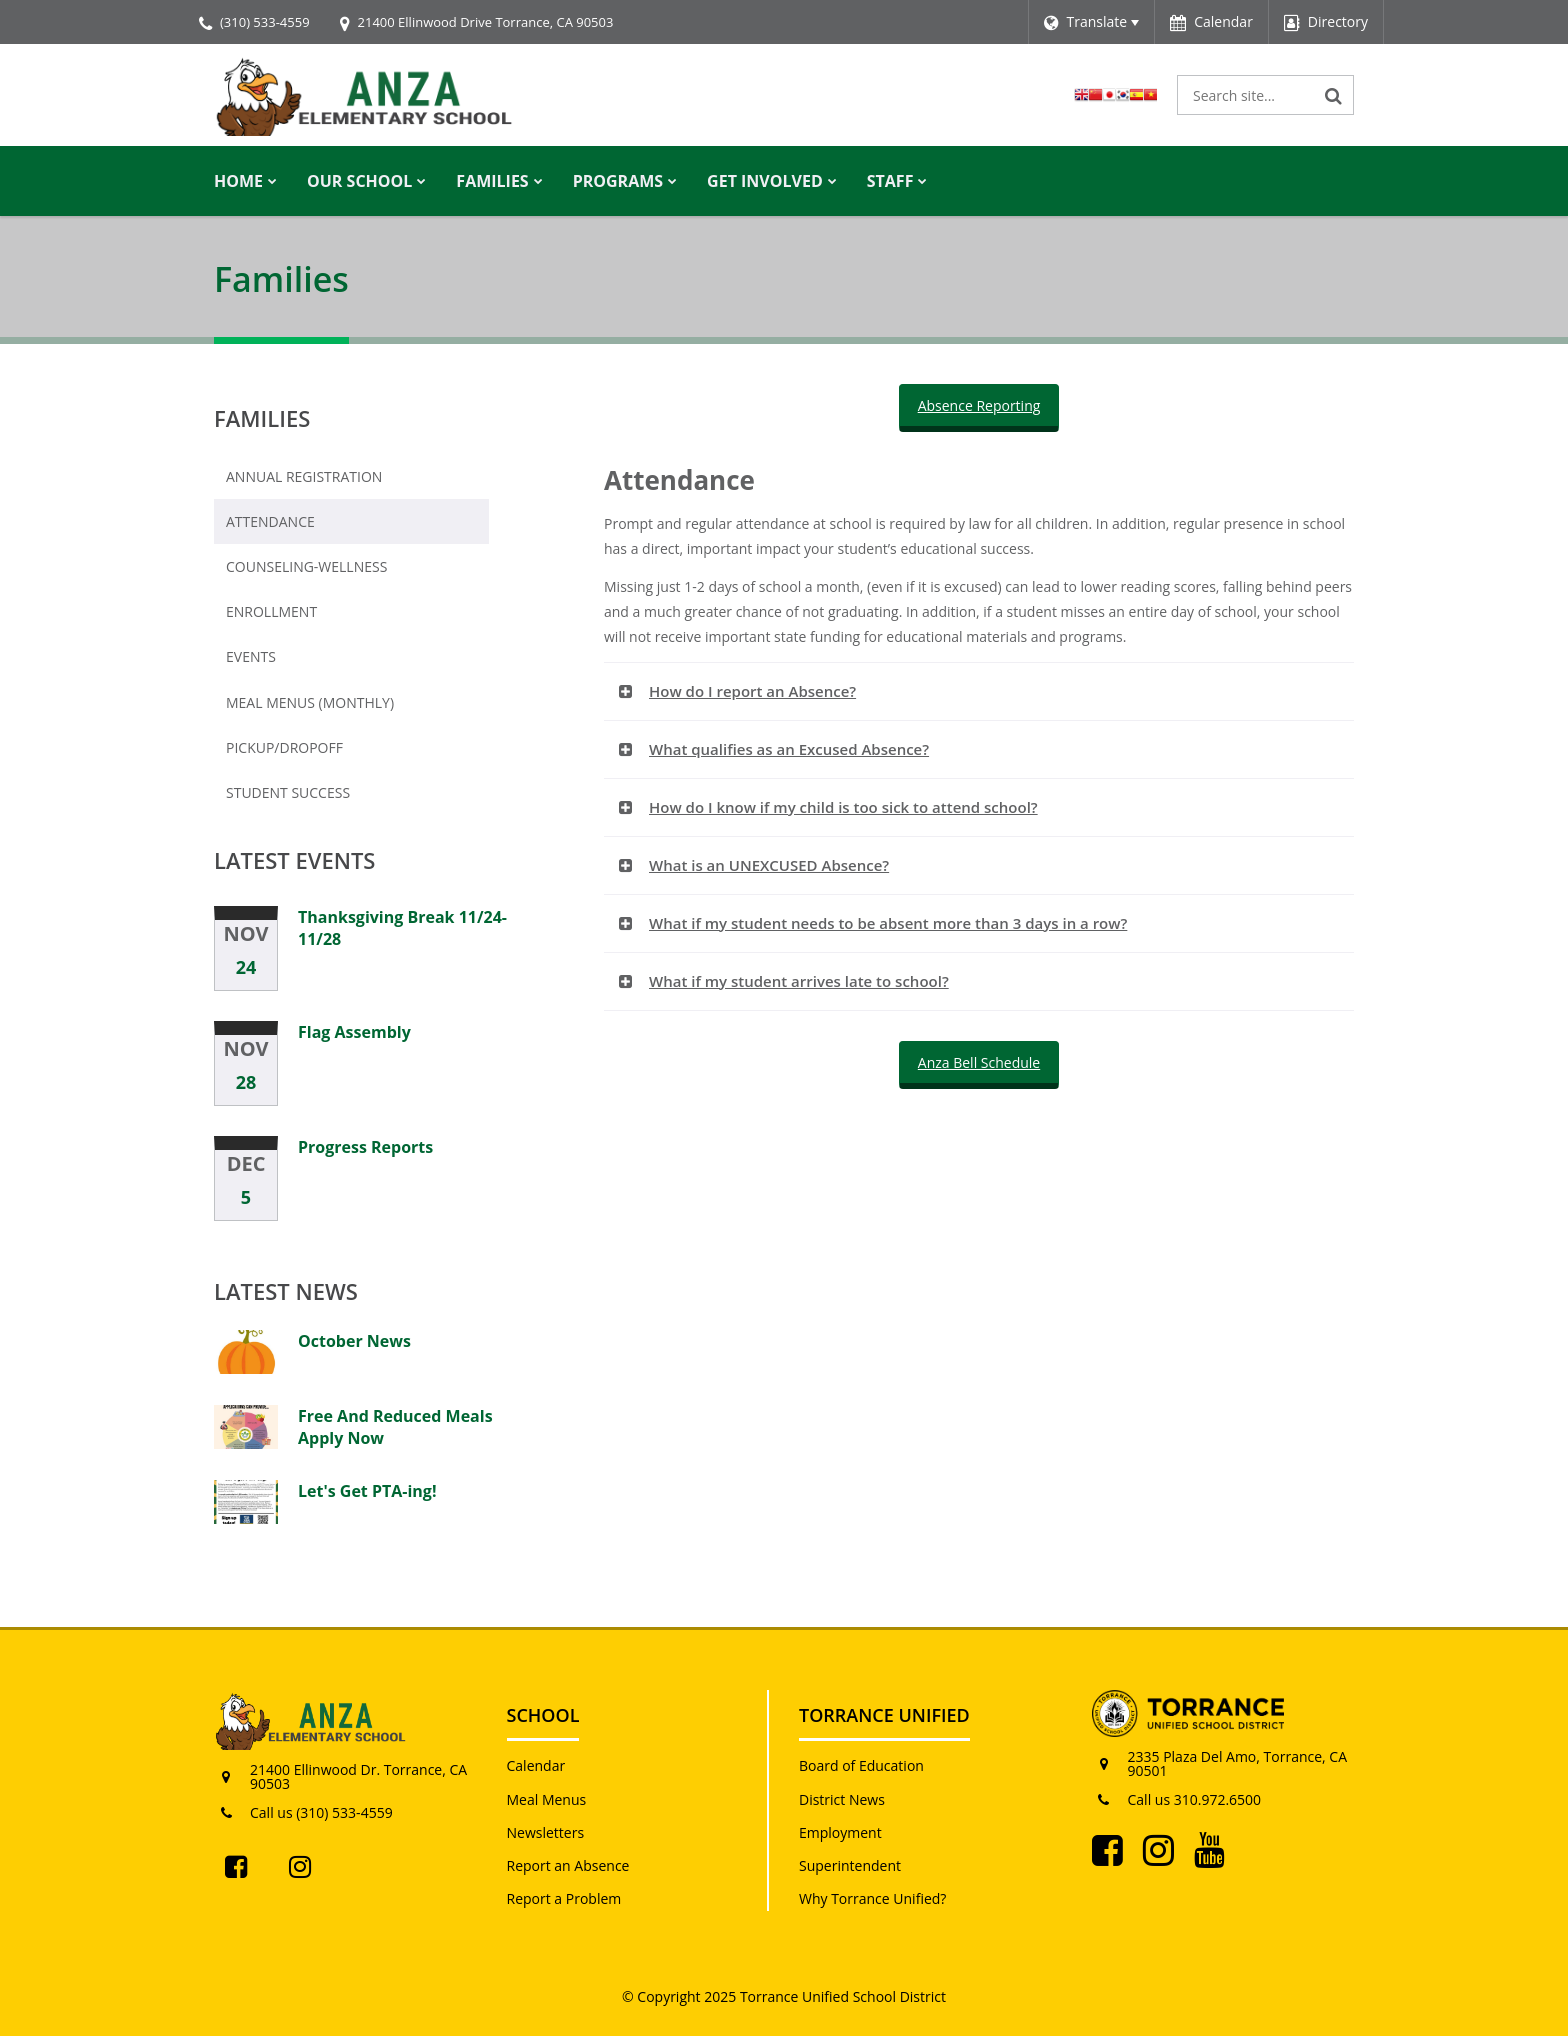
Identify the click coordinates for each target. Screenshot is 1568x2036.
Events (251, 656)
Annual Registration (304, 476)
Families (262, 418)
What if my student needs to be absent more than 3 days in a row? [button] (888, 923)
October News (354, 1341)
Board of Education (861, 1765)
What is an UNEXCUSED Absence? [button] (769, 865)
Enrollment (304, 616)
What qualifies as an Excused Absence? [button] (789, 749)
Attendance (270, 521)
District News (842, 1799)
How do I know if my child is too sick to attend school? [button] (843, 807)
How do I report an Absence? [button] (752, 691)
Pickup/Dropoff (284, 747)
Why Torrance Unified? (872, 1898)
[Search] (1334, 95)
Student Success (288, 792)
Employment (840, 1832)
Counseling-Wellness (306, 566)
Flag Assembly (354, 1032)
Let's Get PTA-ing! (367, 1491)
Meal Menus (547, 1799)
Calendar (536, 1765)
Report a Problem (564, 1898)
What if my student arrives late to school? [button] (799, 981)
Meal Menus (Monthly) (342, 707)
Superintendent (850, 1865)
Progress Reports (365, 1147)
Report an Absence (568, 1865)
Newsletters (546, 1832)
